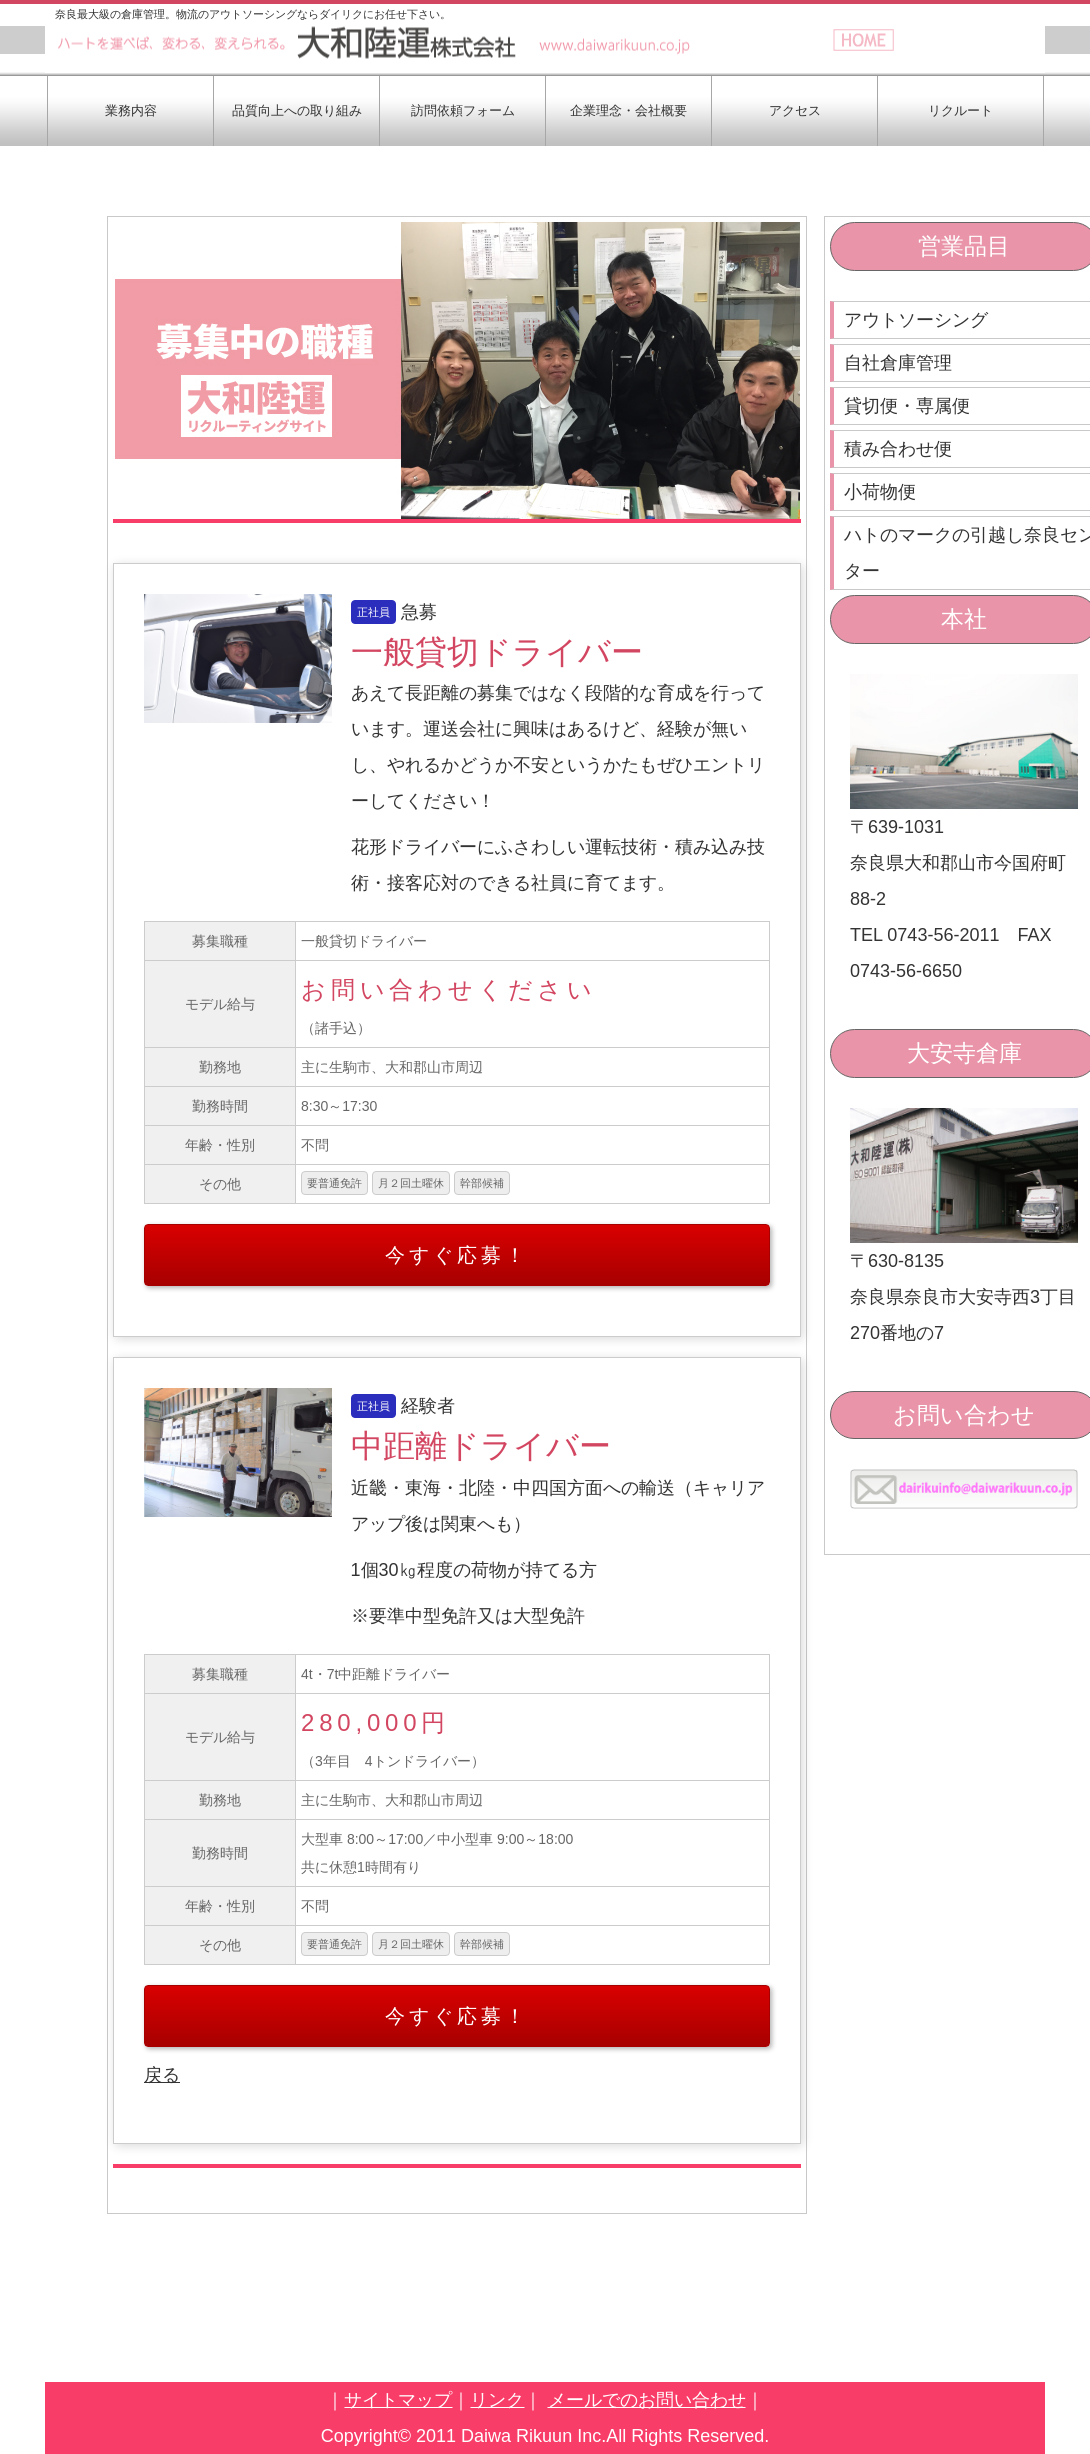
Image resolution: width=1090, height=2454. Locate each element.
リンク (497, 2400)
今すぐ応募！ (457, 1255)
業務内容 (131, 110)
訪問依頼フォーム (463, 110)
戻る (162, 2075)
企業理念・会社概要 (628, 110)
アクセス (795, 110)
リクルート (960, 110)
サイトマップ (398, 2400)
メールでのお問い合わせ (647, 2400)
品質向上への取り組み (297, 110)
